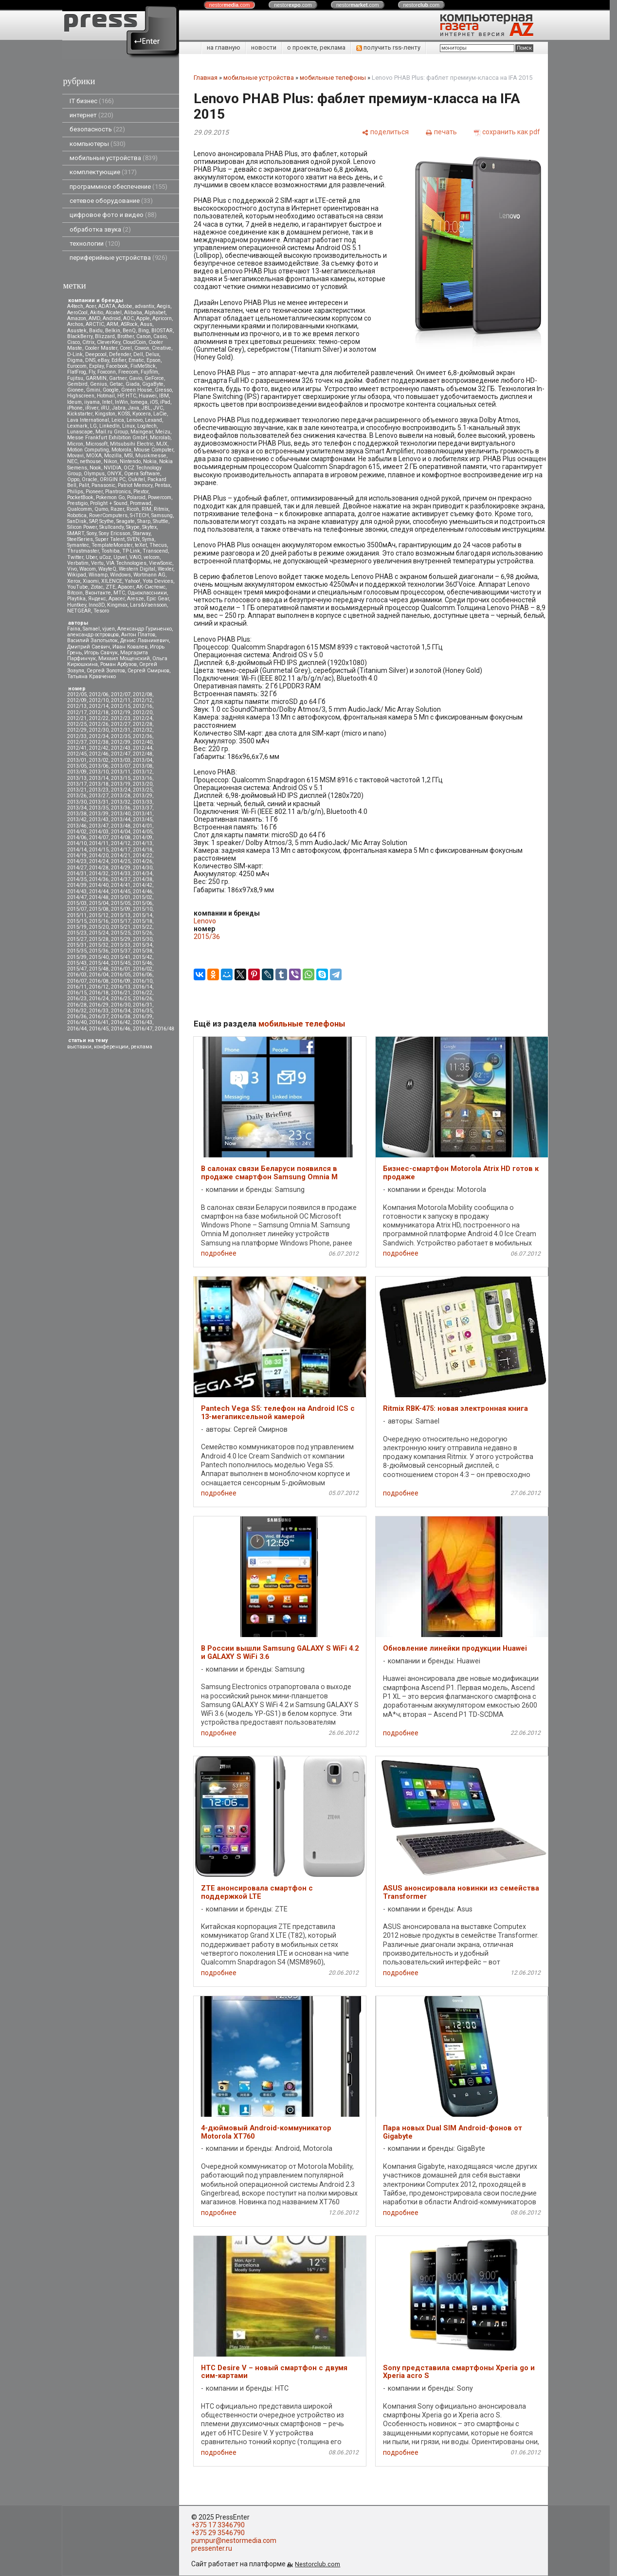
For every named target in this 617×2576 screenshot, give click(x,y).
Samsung (162, 515)
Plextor (140, 491)
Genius (98, 384)
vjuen (108, 629)
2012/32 (142, 730)
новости (263, 47)
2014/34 (142, 873)
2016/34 (120, 1011)
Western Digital (137, 569)
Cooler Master (101, 348)
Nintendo (130, 461)
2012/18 (99, 712)
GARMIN (96, 378)
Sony (91, 533)
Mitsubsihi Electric (132, 444)
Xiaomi (91, 581)
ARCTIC (95, 324)
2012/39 (120, 742)
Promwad (140, 503)
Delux (152, 354)
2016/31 (142, 1005)
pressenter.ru (211, 2548)
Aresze (135, 598)
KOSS (124, 414)
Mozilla (113, 455)
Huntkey (76, 605)
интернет (91, 115)
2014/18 (142, 850)
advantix (144, 306)
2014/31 (77, 873)
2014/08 (120, 837)
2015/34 (142, 945)
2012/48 (142, 754)
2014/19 (77, 855)
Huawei (148, 396)
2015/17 (120, 921)
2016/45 (99, 1029)
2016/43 (142, 1022)
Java (133, 408)
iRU (105, 408)
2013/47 (99, 826)
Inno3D (97, 605)
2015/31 (77, 945)
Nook (95, 468)
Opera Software (142, 473)
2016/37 (99, 1016)
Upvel (120, 557)
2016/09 (120, 981)
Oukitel (136, 479)
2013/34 (77, 808)
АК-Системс (150, 587)
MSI (128, 455)
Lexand (153, 420)
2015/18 (142, 921)
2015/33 (120, 945)
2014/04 (120, 832)
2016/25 (120, 998)
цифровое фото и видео (113, 214)
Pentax (162, 485)
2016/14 (142, 987)
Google (111, 390)
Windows (120, 575)
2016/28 (77, 1005)
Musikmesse (150, 455)
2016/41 (99, 1022)
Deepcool (96, 354)
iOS (154, 402)
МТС (119, 593)
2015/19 (77, 927)
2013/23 (99, 790)
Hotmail (106, 396)
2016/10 (142, 981)
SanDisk (77, 521)
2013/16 (142, 778)
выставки (79, 1047)
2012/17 (77, 712)
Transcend (155, 551)
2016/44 (77, 1029)
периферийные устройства (118, 257)
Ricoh (133, 509)
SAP (93, 521)
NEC (72, 461)
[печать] (441, 132)
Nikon (110, 461)
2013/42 (77, 819)
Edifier (118, 360)
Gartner (118, 378)
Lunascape (80, 432)
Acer (91, 306)
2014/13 (142, 843)
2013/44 (120, 819)
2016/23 (77, 998)
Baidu (96, 330)
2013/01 (77, 760)
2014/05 (142, 832)
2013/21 (77, 790)
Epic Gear (157, 598)
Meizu (162, 432)
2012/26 (99, 724)
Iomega (138, 402)
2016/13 (120, 987)
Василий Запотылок (92, 640)
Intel (107, 402)
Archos (75, 324)
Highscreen (80, 396)
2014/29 (120, 868)
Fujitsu (75, 378)
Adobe (125, 306)
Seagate (125, 521)
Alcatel (114, 312)
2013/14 (99, 778)
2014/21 (120, 855)
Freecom (128, 372)
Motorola (121, 450)
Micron (75, 444)
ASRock (129, 324)
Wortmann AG (149, 575)
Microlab (160, 437)
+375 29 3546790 (218, 2533)
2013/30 (77, 802)
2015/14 (142, 915)
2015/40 (99, 957)
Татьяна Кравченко (91, 676)
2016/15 (77, 993)
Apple (143, 318)
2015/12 (99, 915)
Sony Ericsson (114, 533)
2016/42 (120, 1022)
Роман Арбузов (118, 664)
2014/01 (142, 826)
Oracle (89, 479)
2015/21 (120, 927)
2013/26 (77, 796)
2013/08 (142, 766)
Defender (120, 354)
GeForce (154, 378)
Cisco (73, 342)
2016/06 (142, 975)
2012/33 (77, 736)
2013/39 (99, 814)
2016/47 (142, 1029)
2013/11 (120, 772)
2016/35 (142, 1011)
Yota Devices (158, 581)
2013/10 (99, 772)
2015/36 (99, 951)
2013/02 (99, 760)
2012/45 (77, 754)
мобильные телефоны (333, 77)
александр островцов (93, 634)
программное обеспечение (118, 186)
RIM (146, 509)
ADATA (106, 306)
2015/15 (77, 921)
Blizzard (105, 336)
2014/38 (142, 879)
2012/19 (120, 712)
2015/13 (120, 915)
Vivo (72, 569)
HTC (131, 396)
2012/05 (77, 694)
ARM (112, 324)
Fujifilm (149, 372)
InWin (121, 402)
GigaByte (152, 384)
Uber (91, 557)
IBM (164, 396)
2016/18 (99, 993)
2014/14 (77, 850)
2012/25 (77, 724)
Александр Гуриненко (144, 629)
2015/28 (99, 939)
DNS (90, 360)
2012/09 (77, 700)
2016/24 (99, 998)
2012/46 (99, 754)
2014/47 (77, 897)
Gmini (93, 390)
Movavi (75, 455)
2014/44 (99, 891)
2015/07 (77, 909)
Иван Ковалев (129, 647)
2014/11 (99, 843)
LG (93, 426)
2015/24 (99, 933)
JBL (146, 408)
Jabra (119, 408)
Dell (138, 354)
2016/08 (99, 981)
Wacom (87, 569)
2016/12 (99, 987)
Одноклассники (147, 593)
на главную (223, 47)
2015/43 (77, 963)
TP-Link (131, 551)
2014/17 (120, 850)
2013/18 (99, 784)
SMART (75, 533)
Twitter (75, 557)
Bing (143, 330)
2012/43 (120, 748)
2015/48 (99, 969)
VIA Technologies (126, 563)
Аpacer (126, 587)
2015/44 (99, 963)
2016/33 (99, 1011)
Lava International (88, 420)
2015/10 (142, 909)
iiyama (92, 402)
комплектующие (103, 172)
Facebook (117, 366)
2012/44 (142, 748)
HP (120, 396)
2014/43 (77, 891)
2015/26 (142, 933)
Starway (141, 533)
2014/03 (99, 832)
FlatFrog (76, 372)
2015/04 (99, 903)
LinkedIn (109, 426)
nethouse (90, 461)
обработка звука (100, 229)
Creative (161, 348)
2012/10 (99, 700)
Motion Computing (88, 450)
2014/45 (120, 891)
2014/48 (99, 897)
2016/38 (120, 1016)
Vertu (97, 563)
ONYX (114, 473)
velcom (152, 557)
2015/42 (142, 957)
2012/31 (120, 730)
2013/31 (99, 802)
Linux (128, 426)
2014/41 (120, 885)
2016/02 (142, 969)
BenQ (129, 330)
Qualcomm (79, 509)
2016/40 (77, 1022)
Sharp (143, 521)
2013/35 (99, 808)
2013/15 (120, 778)
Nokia (150, 461)
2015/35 (77, 951)
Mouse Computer (153, 450)
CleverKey (108, 342)
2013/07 (120, 766)
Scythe (106, 521)
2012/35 (120, 736)
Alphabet (155, 312)
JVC (158, 408)
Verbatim (78, 563)
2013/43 (99, 819)
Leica (117, 420)
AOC (128, 318)
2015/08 (99, 909)
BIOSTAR (162, 330)
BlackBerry (79, 336)
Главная (206, 77)
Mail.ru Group (111, 432)
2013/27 (99, 796)
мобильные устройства (114, 158)
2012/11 (120, 700)
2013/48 (120, 826)
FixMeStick (143, 366)
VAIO (135, 557)
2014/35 (77, 879)
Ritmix (161, 509)
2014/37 (120, 879)
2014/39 (77, 885)
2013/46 (77, 826)
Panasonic (103, 485)
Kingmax (117, 605)
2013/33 (142, 802)
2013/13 (77, 778)
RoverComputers (108, 515)
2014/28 (99, 868)
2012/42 (99, 748)
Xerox (73, 581)
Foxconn (106, 372)
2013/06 (99, 766)
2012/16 (142, 706)
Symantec (78, 545)
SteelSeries (80, 539)
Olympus (94, 473)
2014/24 (99, 861)
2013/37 (142, 808)
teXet (141, 545)
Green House (136, 390)
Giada (133, 384)
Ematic (136, 360)
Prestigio (77, 503)
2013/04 (142, 760)
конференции (111, 1047)
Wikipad (76, 575)
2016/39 (142, 1016)
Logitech (147, 426)
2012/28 (142, 724)
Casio (159, 336)
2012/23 (120, 718)
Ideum (74, 402)
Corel (126, 348)
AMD (94, 318)
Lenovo (135, 420)
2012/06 (99, 694)
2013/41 (142, 814)
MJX (161, 444)
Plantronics (118, 491)
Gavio (135, 378)
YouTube (77, 587)
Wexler (165, 569)
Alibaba (133, 312)
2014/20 (99, 855)
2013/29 (142, 796)
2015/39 (77, 957)
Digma (75, 360)
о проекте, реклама (316, 47)
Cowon (141, 348)
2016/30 (120, 1005)
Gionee (75, 390)
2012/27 (120, 724)
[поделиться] (385, 132)
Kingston (105, 414)
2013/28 (120, 796)
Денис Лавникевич (144, 640)
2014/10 (77, 843)
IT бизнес (92, 101)
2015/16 (99, 921)
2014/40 (99, 885)
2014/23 (77, 861)
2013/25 (142, 790)
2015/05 (120, 903)
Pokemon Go (110, 497)
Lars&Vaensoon (148, 605)
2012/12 (142, 700)
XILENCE (111, 581)
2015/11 (77, 915)
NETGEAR (79, 611)
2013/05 (77, 766)
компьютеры (98, 143)
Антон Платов (138, 634)
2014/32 (99, 873)
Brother (125, 336)
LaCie (160, 414)
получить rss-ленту (388, 47)
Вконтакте (98, 593)
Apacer (117, 598)
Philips (75, 491)
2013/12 (142, 772)
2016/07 (77, 981)
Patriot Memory (135, 485)
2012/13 (77, 706)
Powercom (159, 497)
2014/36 (99, 879)
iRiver (91, 408)
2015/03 (77, 903)
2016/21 (120, 993)
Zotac (97, 587)
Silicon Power (82, 527)
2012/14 (99, 706)
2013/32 (120, 802)
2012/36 (142, 736)
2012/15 (120, 706)
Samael (91, 629)
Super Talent (110, 539)
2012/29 (77, 730)
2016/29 (99, 1005)
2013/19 (120, 784)
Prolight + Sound (108, 503)
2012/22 (99, 718)
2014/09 (142, 837)
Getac (116, 384)
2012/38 (99, 742)
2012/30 (99, 730)
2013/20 (142, 784)
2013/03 (120, 760)
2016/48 (164, 1029)
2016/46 (120, 1029)
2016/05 (120, 975)
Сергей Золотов (106, 670)
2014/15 (99, 850)
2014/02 (77, 832)
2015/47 (77, 969)
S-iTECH (139, 515)
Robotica (77, 515)
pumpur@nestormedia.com (233, 2540)
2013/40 (120, 814)
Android (112, 318)
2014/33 (120, 873)
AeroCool (77, 312)
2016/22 (142, 993)
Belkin (112, 330)
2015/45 (120, 963)
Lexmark (77, 426)
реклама (141, 1047)
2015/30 (142, 939)
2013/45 (142, 819)
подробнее (218, 1253)
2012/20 (142, 712)
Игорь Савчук (101, 652)
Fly (92, 372)
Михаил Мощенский (124, 658)
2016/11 (77, 987)
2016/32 (77, 1011)
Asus (146, 324)
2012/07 (120, 694)
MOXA (94, 455)
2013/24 (120, 790)
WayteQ (107, 569)
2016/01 (120, 969)
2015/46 (142, 963)
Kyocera (141, 414)
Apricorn (162, 318)
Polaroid (136, 497)
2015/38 (142, 951)
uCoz (105, 557)
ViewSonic (160, 563)
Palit (84, 485)
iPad (165, 402)
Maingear (141, 432)
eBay (103, 360)
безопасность (97, 129)
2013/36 (120, 808)
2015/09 (120, 909)
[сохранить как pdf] (507, 132)
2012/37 (77, 742)
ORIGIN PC (113, 479)
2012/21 (77, 718)
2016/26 (142, 998)
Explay (96, 366)
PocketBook (80, 497)
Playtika (76, 598)
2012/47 (120, 754)
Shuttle (160, 521)
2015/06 (142, 903)
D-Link (75, 354)
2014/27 (77, 868)
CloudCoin (134, 342)
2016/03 (77, 975)
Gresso (163, 390)
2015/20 (99, 927)
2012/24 (142, 718)
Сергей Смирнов (148, 670)
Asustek (77, 330)
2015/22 (142, 927)
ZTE (110, 587)
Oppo (73, 479)
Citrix (88, 342)
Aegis (163, 306)
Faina (73, 629)
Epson (153, 360)
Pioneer (94, 491)
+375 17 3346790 (218, 2525)
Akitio (96, 312)
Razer (117, 509)
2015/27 (77, 939)
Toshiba (110, 551)
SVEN (133, 539)
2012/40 (142, 742)
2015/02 (142, 897)
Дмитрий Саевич (88, 647)
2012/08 (142, 694)
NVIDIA (112, 468)
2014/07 (99, 837)
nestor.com (229, 5)
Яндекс (97, 598)
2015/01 (120, 897)
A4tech (75, 306)
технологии (95, 243)
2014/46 (142, 891)
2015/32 (99, 945)
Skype (133, 527)
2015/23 (77, 933)
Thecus (158, 545)
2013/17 (77, 784)
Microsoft (97, 444)
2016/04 (99, 975)
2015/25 (120, 933)
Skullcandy (111, 527)
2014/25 (120, 861)
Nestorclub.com (317, 2564)
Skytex (149, 527)
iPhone (75, 408)
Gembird (77, 384)
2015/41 (120, 957)
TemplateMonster (111, 545)
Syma (148, 539)
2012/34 (99, 736)
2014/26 (142, 861)
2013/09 (77, 772)
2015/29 (120, 939)
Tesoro (101, 611)
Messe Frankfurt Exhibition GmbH (107, 437)
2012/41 (77, 748)
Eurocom (77, 366)
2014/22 (142, 855)
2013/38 (77, 814)
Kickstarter (79, 414)
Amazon (76, 318)
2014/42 (142, 885)
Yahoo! (132, 581)
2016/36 (77, 1016)
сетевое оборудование (111, 200)
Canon (143, 336)
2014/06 (77, 837)
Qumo (101, 509)
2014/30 (142, 868)
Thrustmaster (83, 551)
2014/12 (120, 843)
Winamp (98, 575)
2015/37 (120, 951)
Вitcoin (75, 593)
